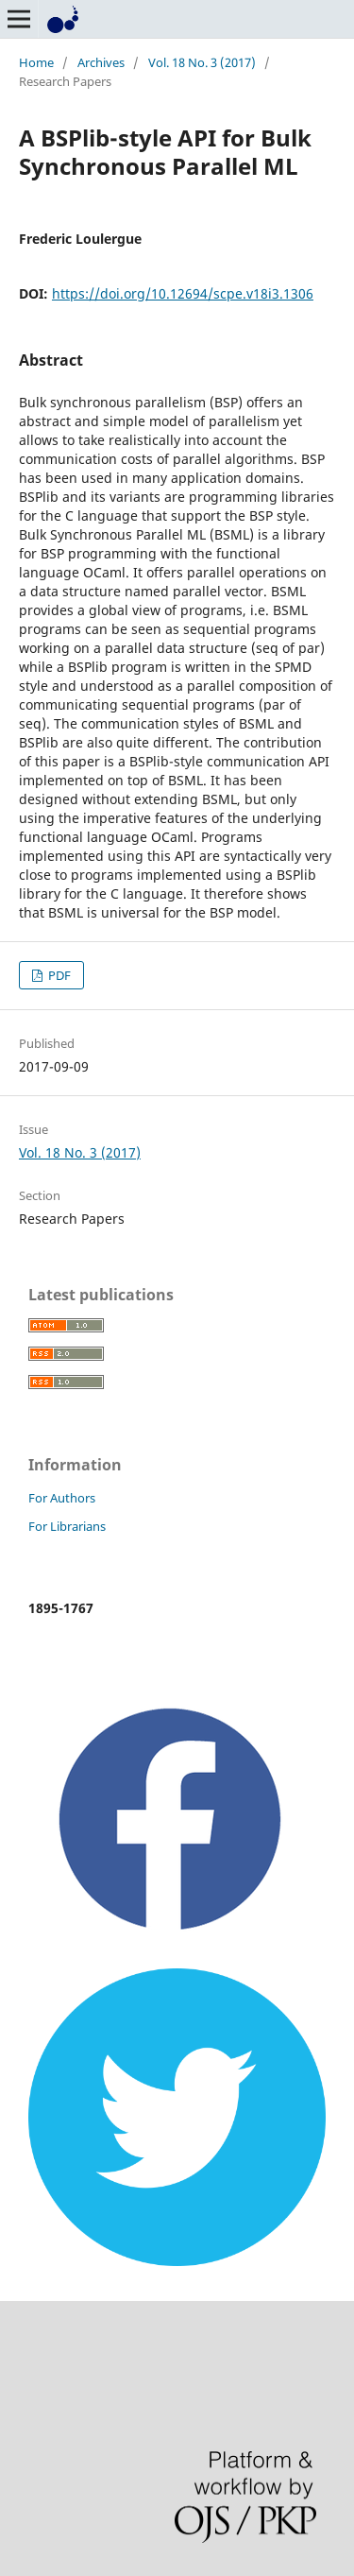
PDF (58, 975)
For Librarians (67, 1526)
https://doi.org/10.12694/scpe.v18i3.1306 (182, 293)
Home (36, 62)
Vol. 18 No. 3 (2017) (202, 62)
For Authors (61, 1497)
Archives (101, 62)
